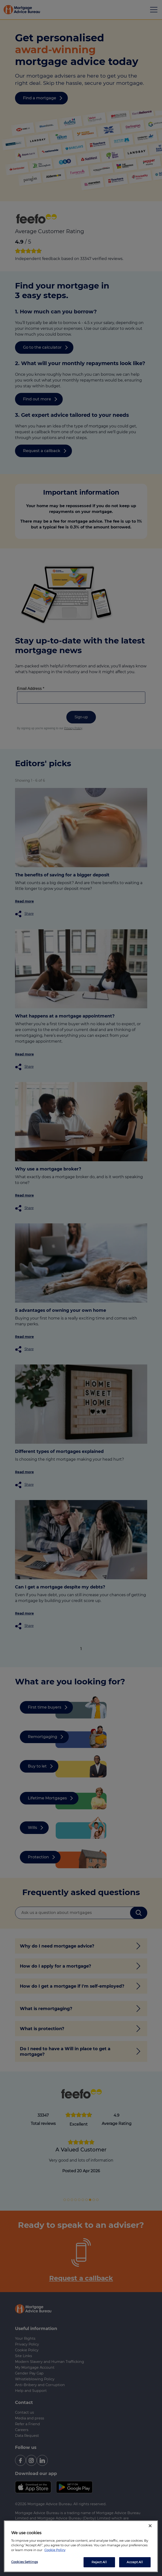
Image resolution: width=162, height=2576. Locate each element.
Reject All (99, 2562)
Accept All (135, 2562)
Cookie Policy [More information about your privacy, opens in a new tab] (54, 2550)
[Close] (150, 2525)
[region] (81, 2546)
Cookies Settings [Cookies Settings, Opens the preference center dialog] (24, 2562)
